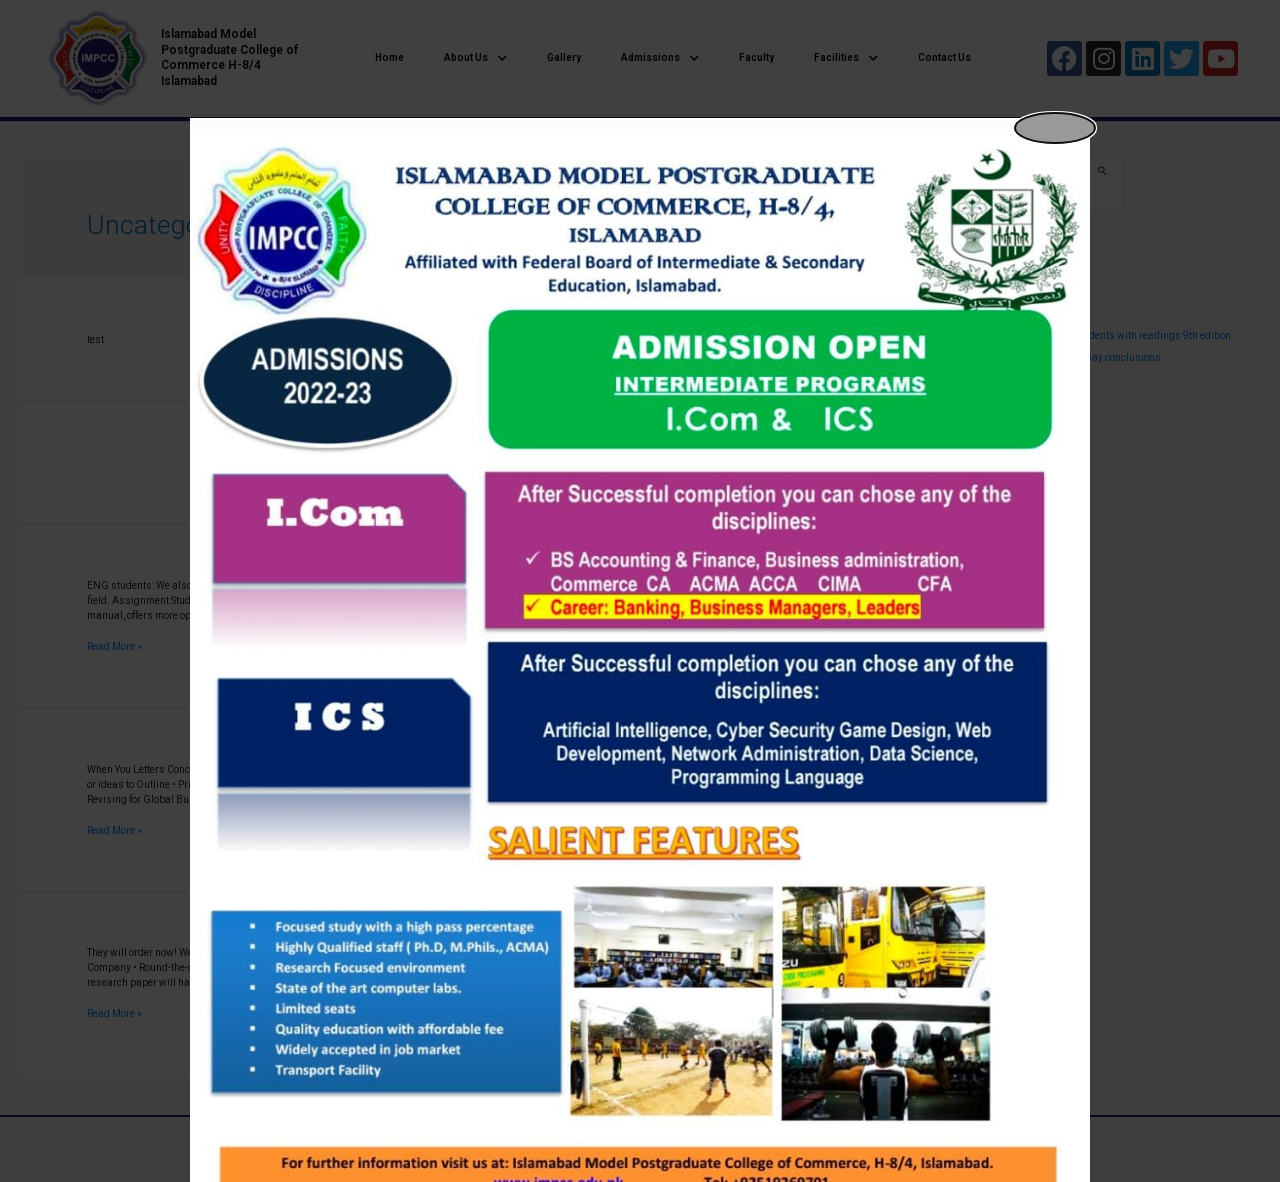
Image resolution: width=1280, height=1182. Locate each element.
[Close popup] (1055, 128)
